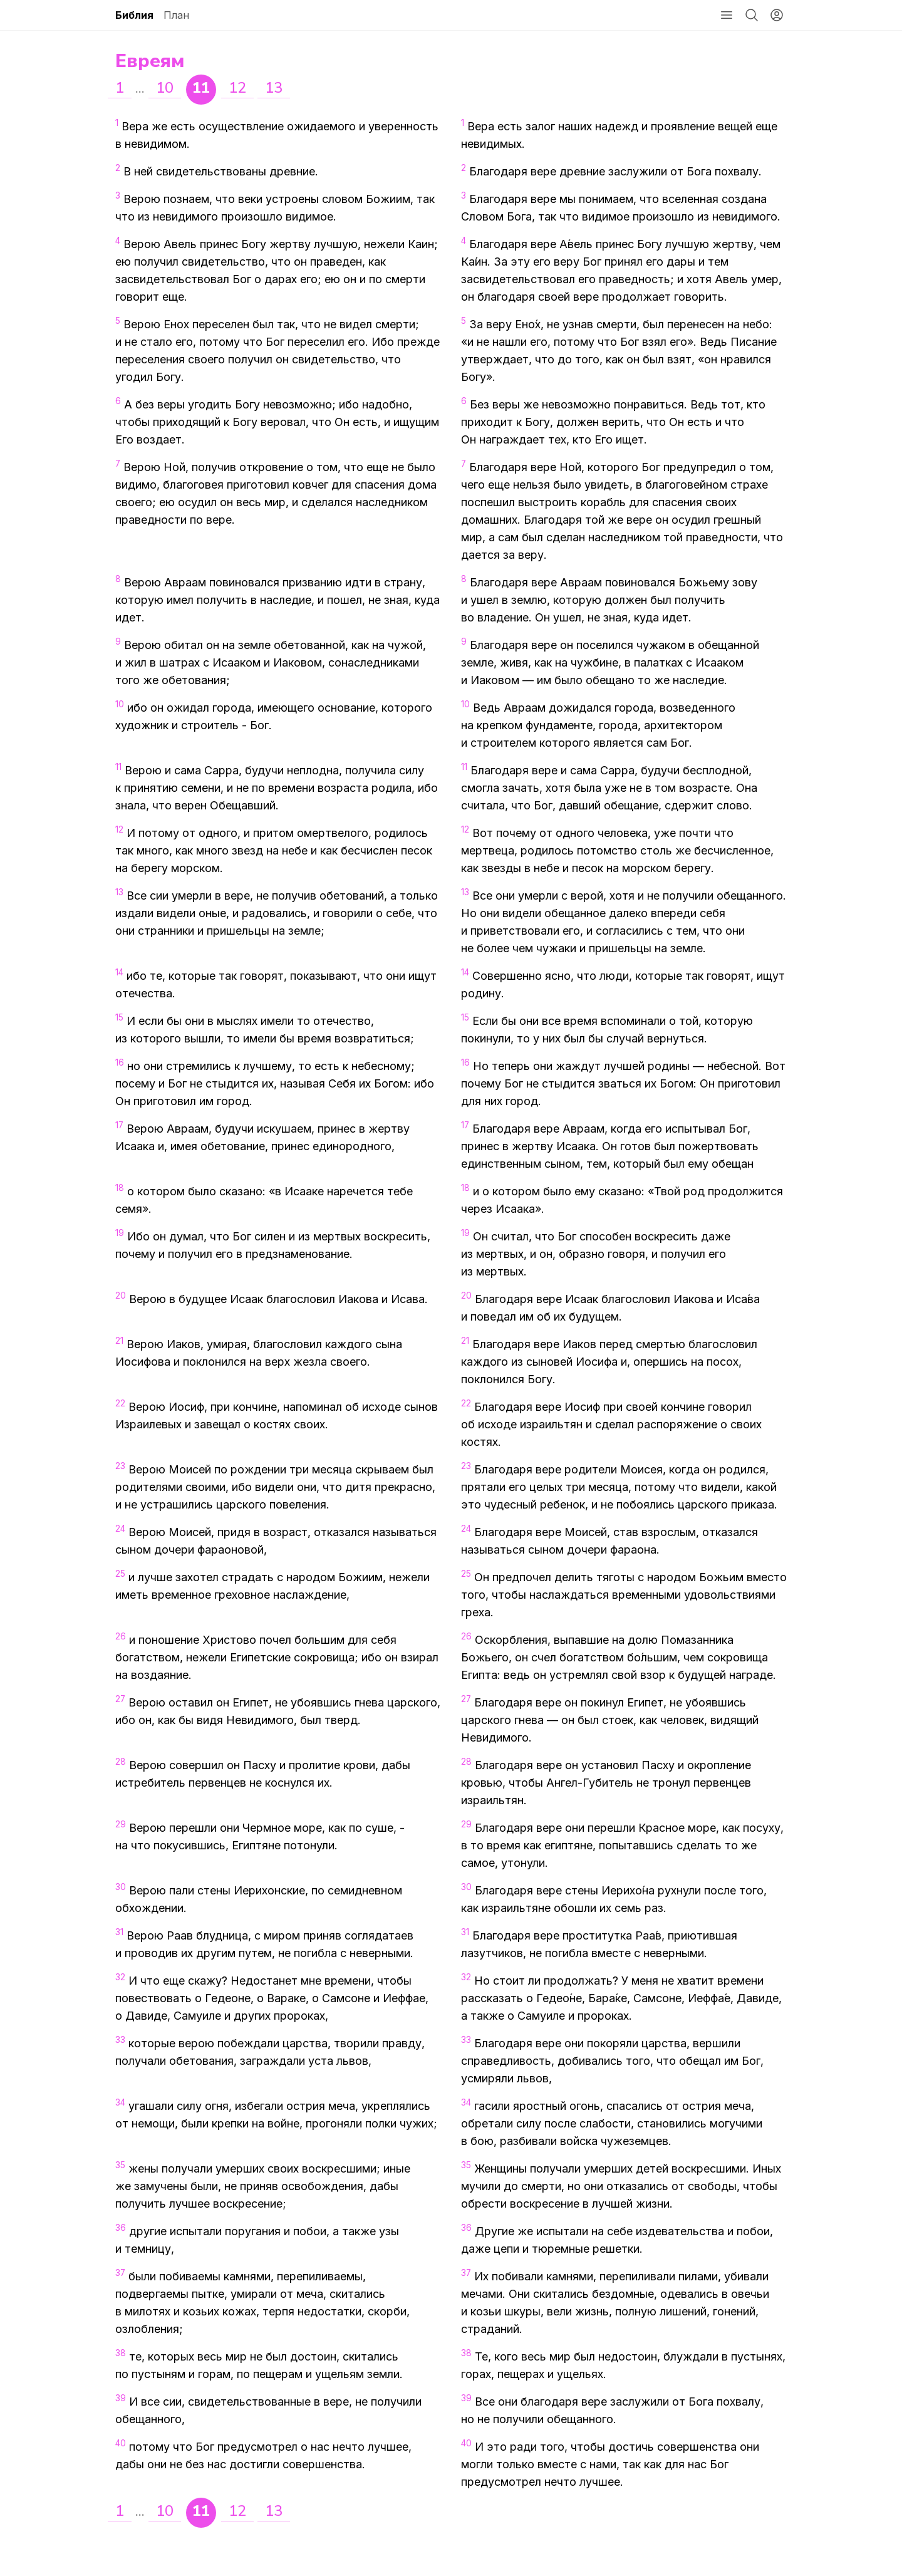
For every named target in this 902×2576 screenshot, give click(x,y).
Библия (134, 15)
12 (237, 88)
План (176, 15)
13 (274, 88)
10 (165, 88)
